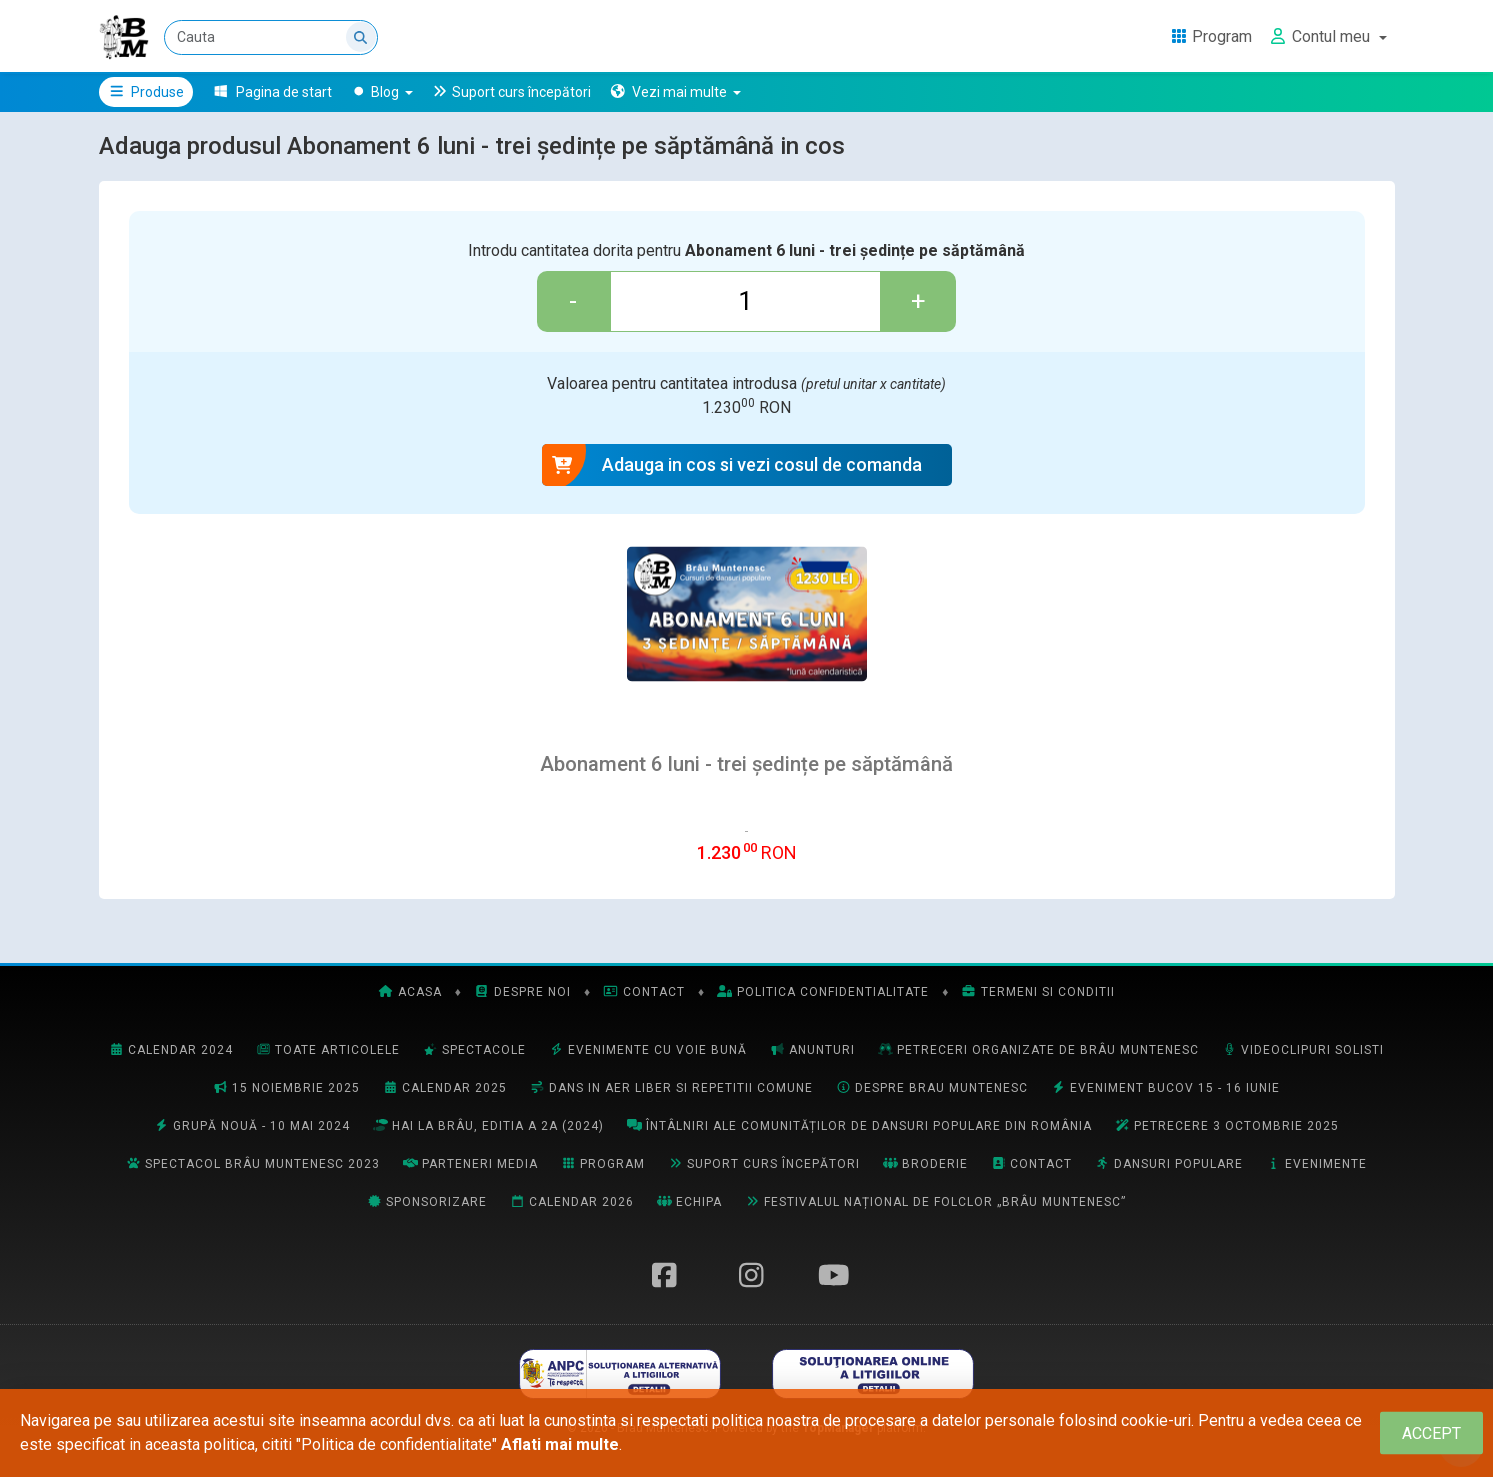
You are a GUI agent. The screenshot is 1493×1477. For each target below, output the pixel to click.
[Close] (1431, 1433)
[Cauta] (272, 37)
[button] (675, 92)
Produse (146, 92)
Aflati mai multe (560, 1444)
